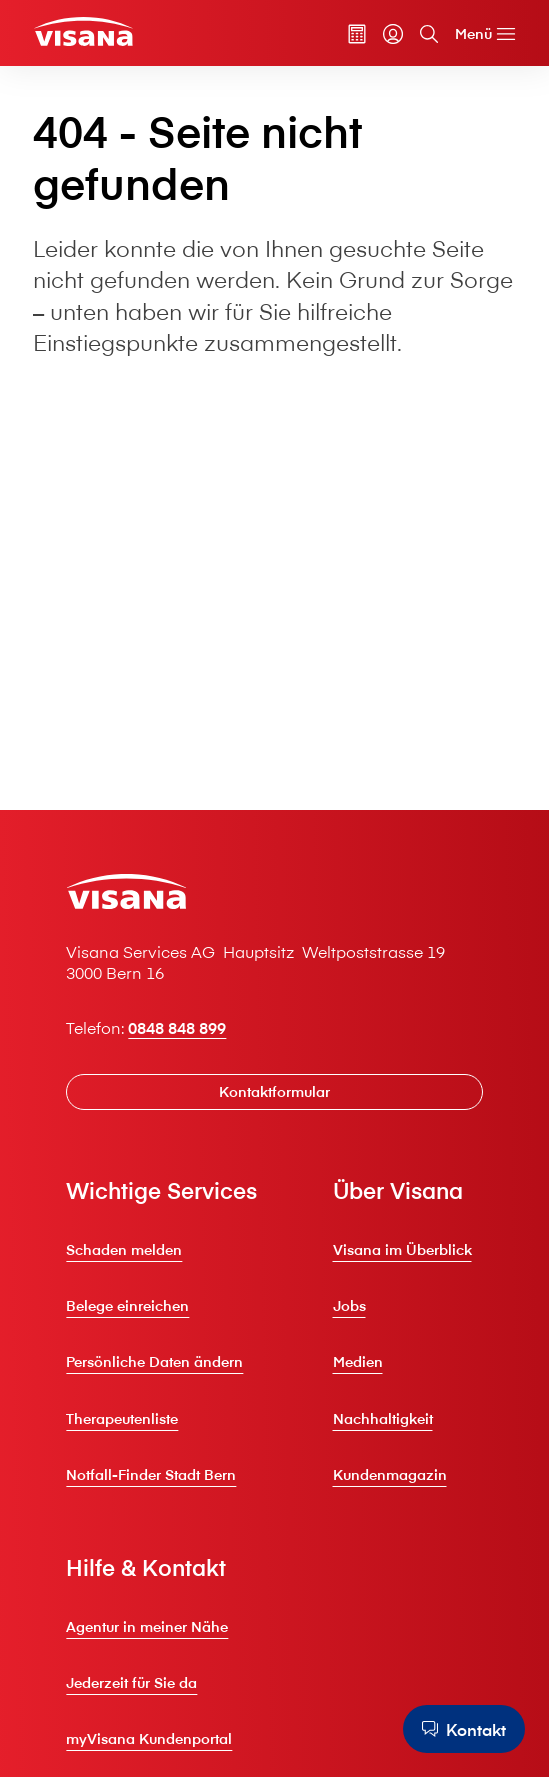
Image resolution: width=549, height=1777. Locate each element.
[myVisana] (393, 34)
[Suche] (429, 34)
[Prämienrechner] (357, 34)
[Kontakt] (464, 1729)
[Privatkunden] (83, 31)
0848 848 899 (177, 1027)
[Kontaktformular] (274, 1092)
